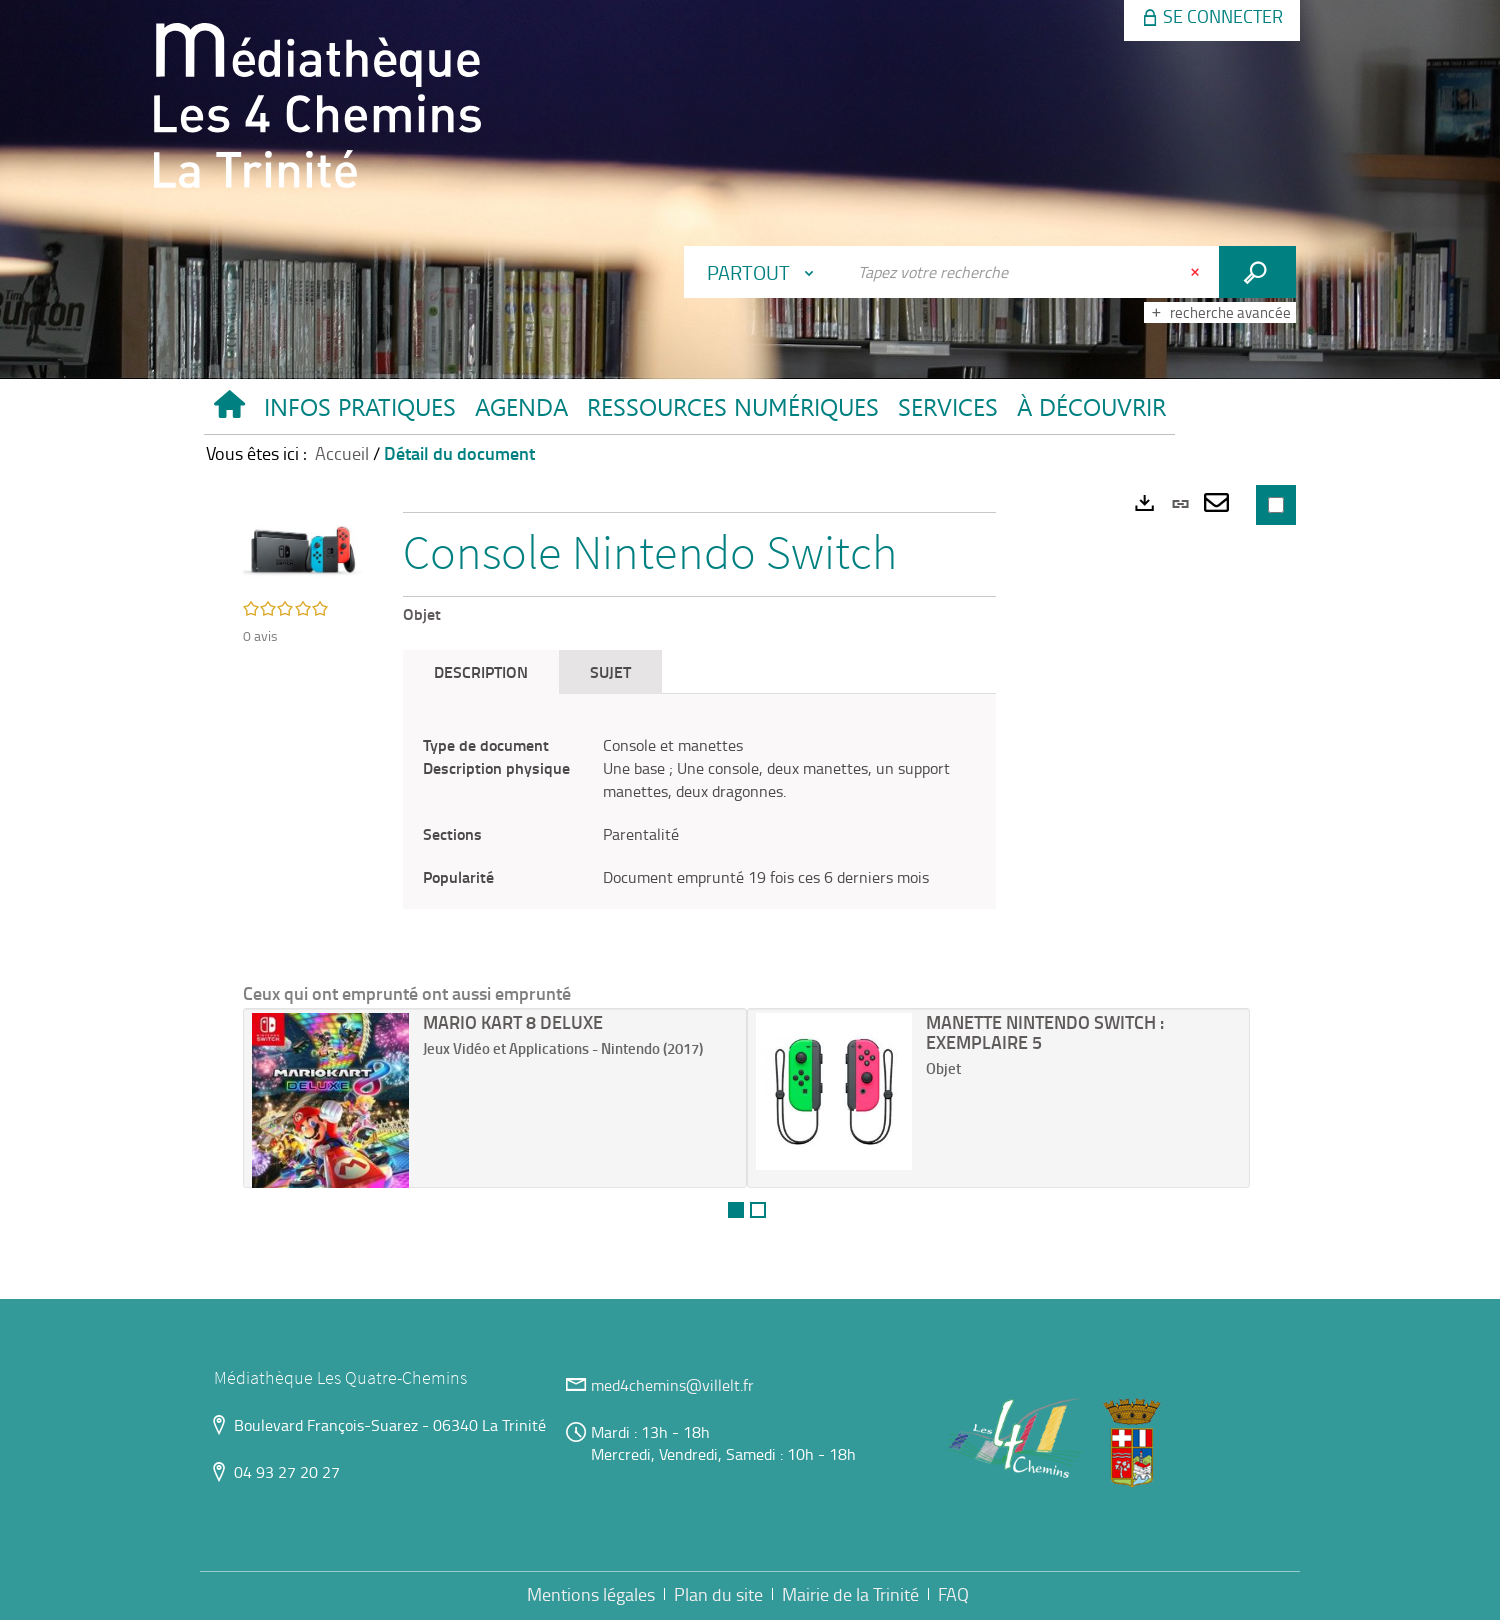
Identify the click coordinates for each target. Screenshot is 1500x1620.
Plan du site (718, 1594)
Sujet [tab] (610, 671)
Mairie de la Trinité (850, 1594)
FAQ (953, 1594)
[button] (359, 412)
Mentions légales (591, 1594)
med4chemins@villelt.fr (672, 1385)
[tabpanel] (699, 811)
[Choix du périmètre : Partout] (765, 272)
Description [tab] (481, 671)
